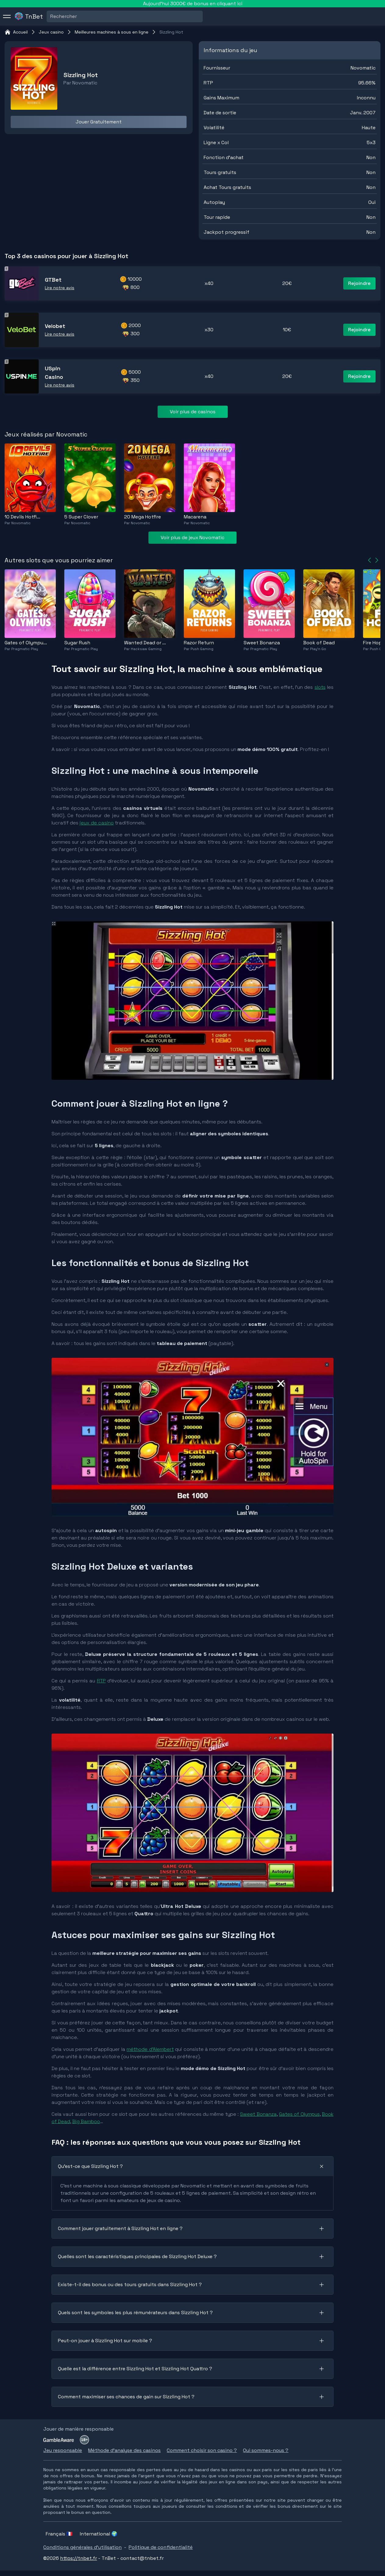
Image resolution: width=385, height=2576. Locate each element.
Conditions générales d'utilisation (82, 2547)
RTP (101, 1681)
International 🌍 (98, 2534)
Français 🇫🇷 (59, 2534)
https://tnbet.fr (78, 2558)
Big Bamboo (86, 2121)
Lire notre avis (59, 287)
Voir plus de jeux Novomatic (192, 537)
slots (320, 687)
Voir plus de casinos (193, 411)
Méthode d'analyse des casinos (124, 2450)
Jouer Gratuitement (99, 122)
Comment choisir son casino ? (202, 2450)
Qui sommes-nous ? (265, 2450)
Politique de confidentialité (161, 2547)
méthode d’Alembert (150, 2049)
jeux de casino (97, 823)
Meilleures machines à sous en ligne (111, 32)
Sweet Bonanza (258, 2114)
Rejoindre (359, 283)
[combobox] (51, 16)
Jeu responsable (62, 2450)
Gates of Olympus (299, 2114)
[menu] (7, 16)
